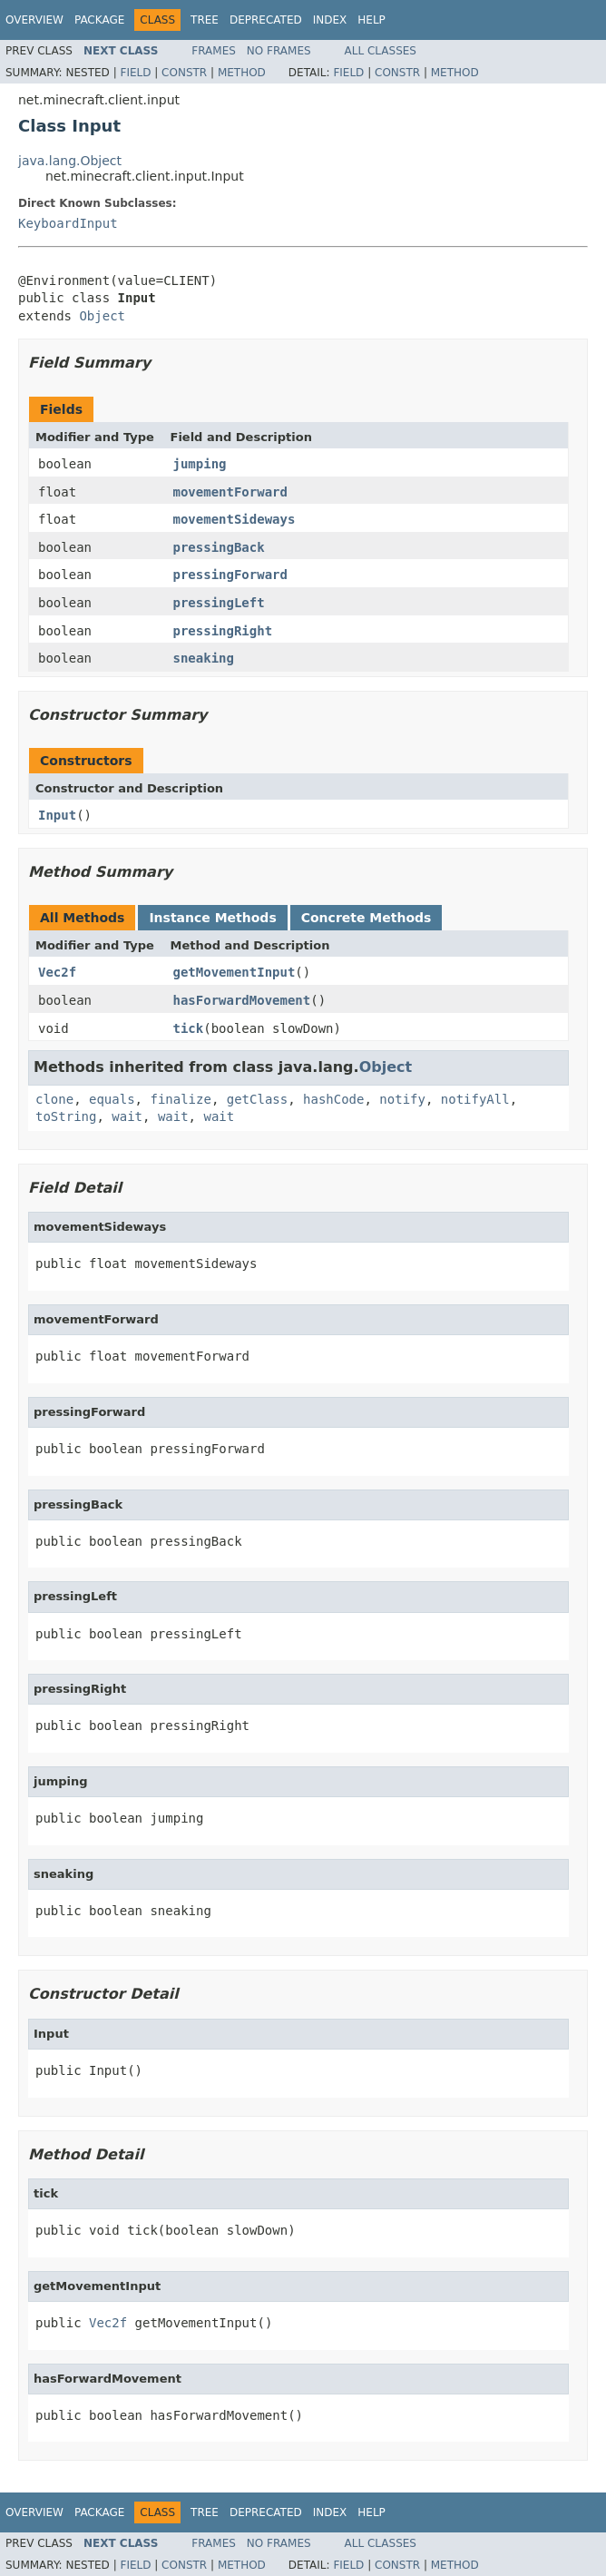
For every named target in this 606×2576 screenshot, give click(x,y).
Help (371, 20)
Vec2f (57, 972)
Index (330, 20)
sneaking (203, 658)
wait (127, 1116)
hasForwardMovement (242, 1000)
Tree (205, 20)
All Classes (380, 50)
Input (57, 815)
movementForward (230, 492)
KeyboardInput (68, 223)
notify (402, 1099)
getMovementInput (234, 972)
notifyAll (475, 1099)
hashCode (333, 1099)
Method (242, 72)
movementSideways (234, 519)
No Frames (279, 50)
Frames (213, 50)
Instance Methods (212, 917)
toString (65, 1116)
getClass (257, 1099)
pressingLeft (219, 602)
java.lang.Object (70, 160)
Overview (34, 20)
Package (99, 20)
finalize (180, 1099)
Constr (184, 72)
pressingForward (230, 574)
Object (102, 316)
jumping (200, 464)
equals (112, 1099)
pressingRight (223, 631)
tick (188, 1028)
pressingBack (219, 547)
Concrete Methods (366, 917)
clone (54, 1099)
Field (135, 72)
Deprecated (266, 20)
